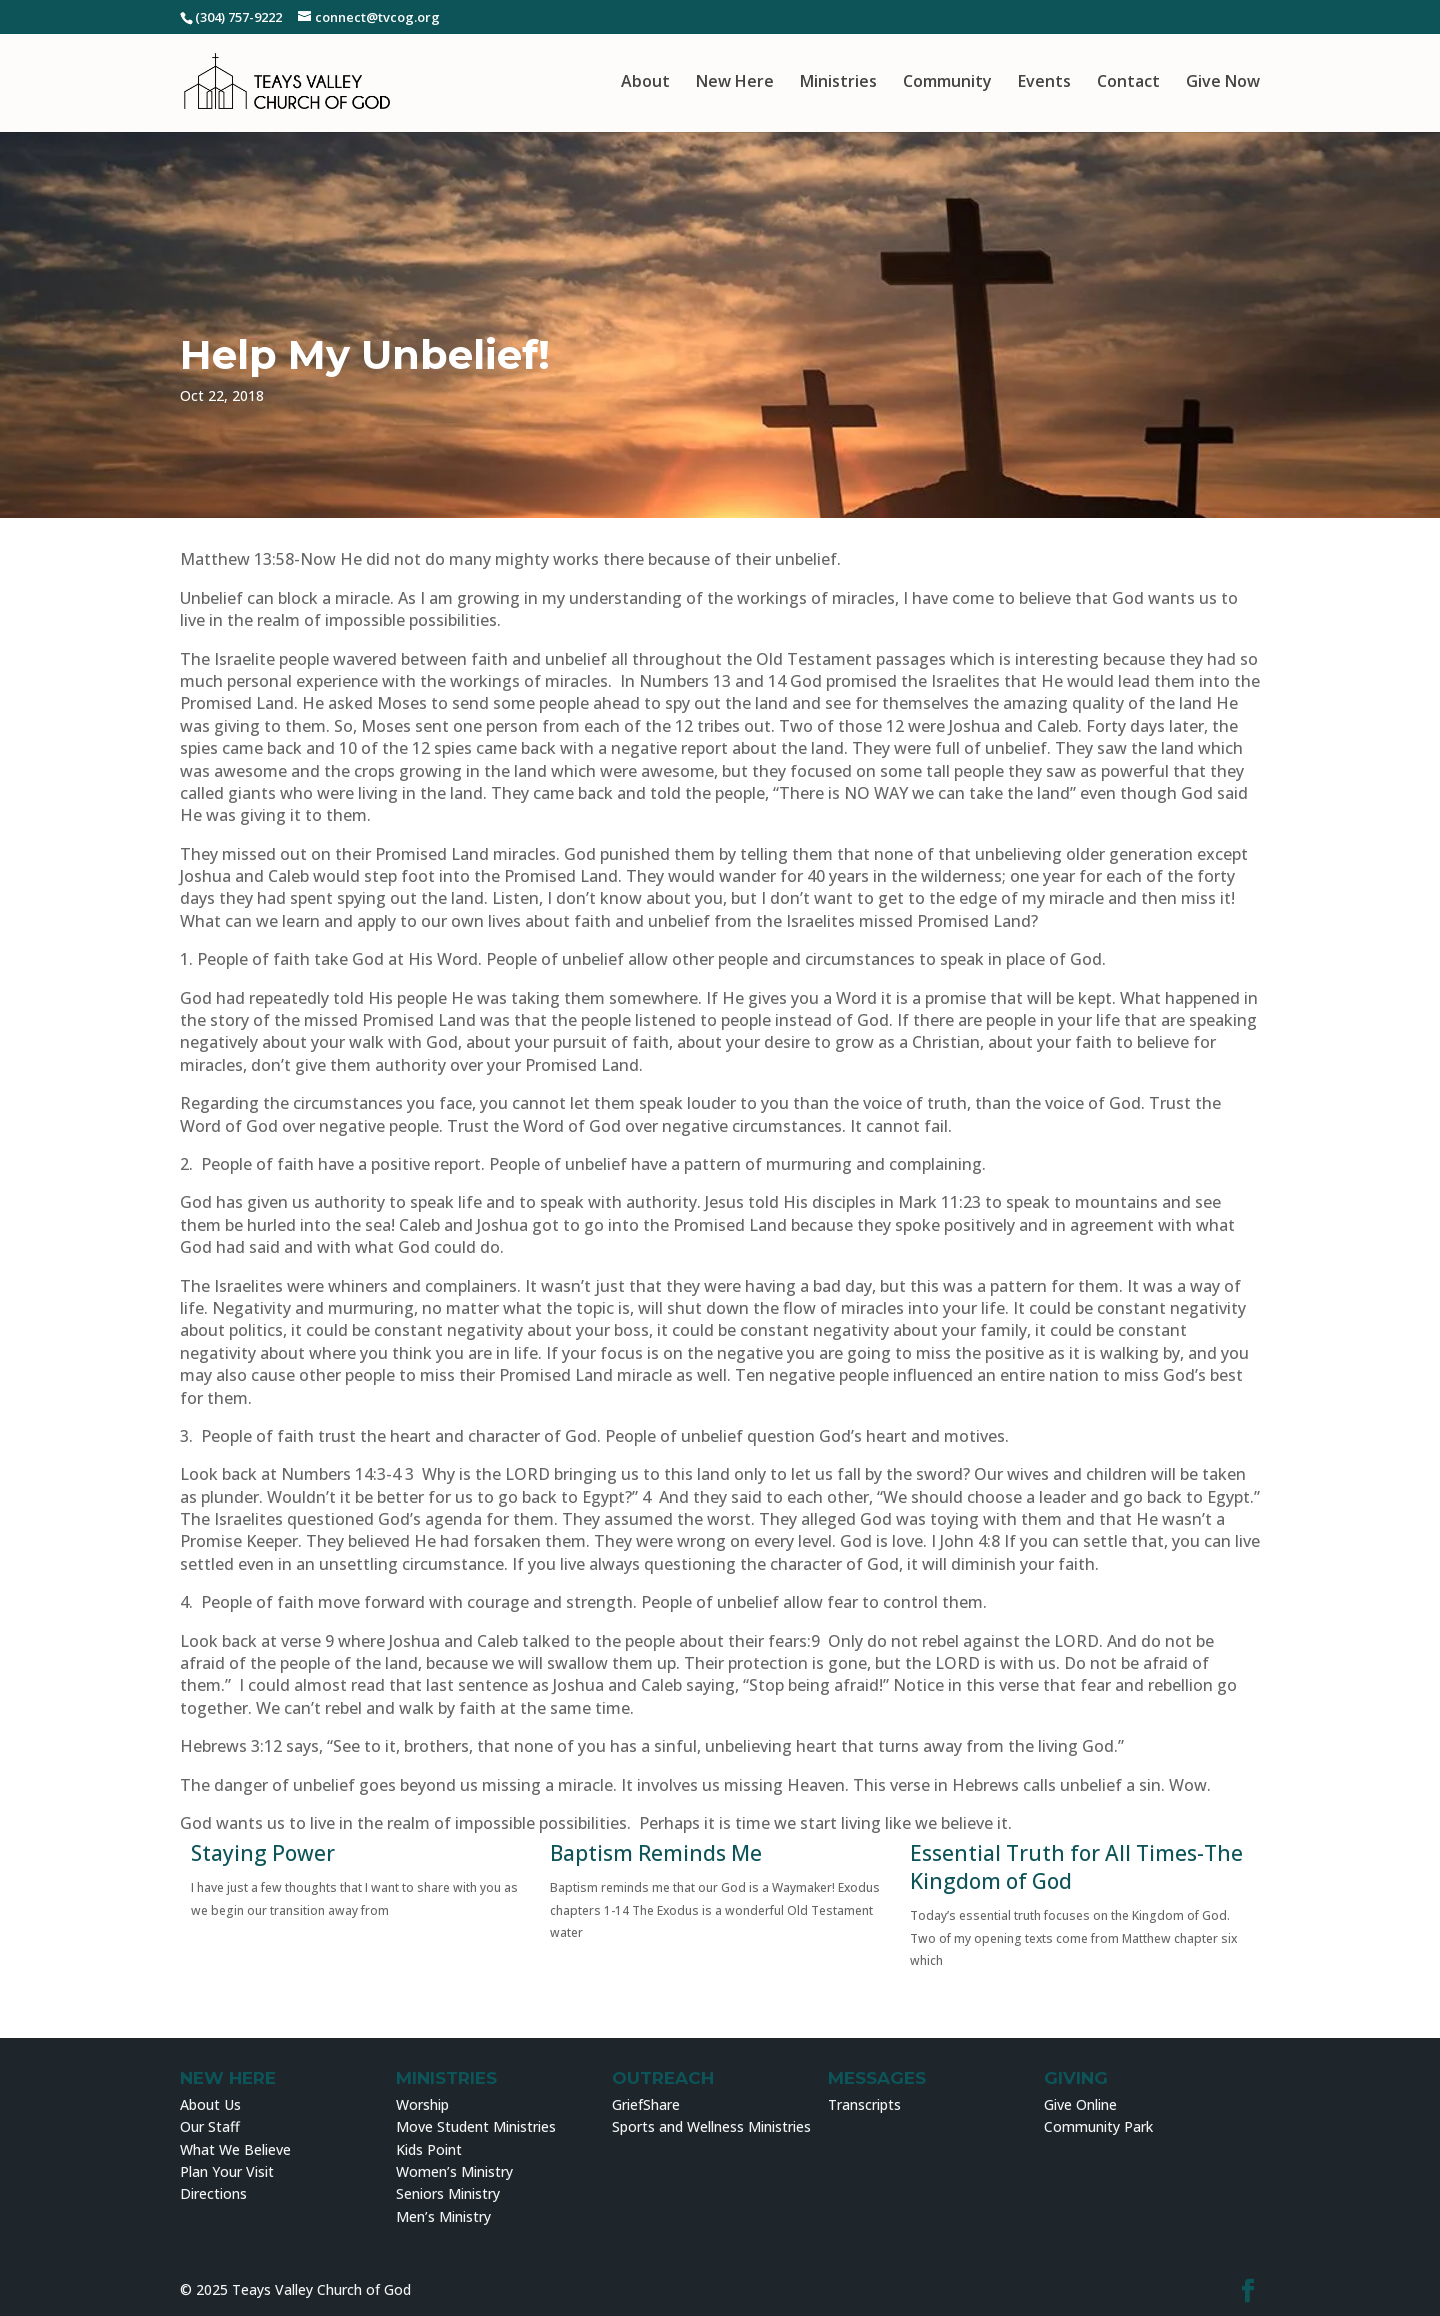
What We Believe (235, 2149)
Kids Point (429, 2149)
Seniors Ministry (448, 2193)
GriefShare (646, 2104)
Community (947, 82)
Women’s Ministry (454, 2171)
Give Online (1080, 2104)
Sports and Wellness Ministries (711, 2126)
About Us (210, 2104)
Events (1044, 82)
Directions (213, 2193)
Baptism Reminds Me (656, 1853)
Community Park (1098, 2126)
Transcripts (864, 2104)
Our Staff (210, 2126)
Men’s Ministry (443, 2216)
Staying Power (263, 1853)
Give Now (1223, 82)
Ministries (838, 82)
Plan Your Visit (227, 2171)
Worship (422, 2104)
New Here (735, 82)
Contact (1128, 82)
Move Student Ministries (476, 2126)
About (645, 82)
